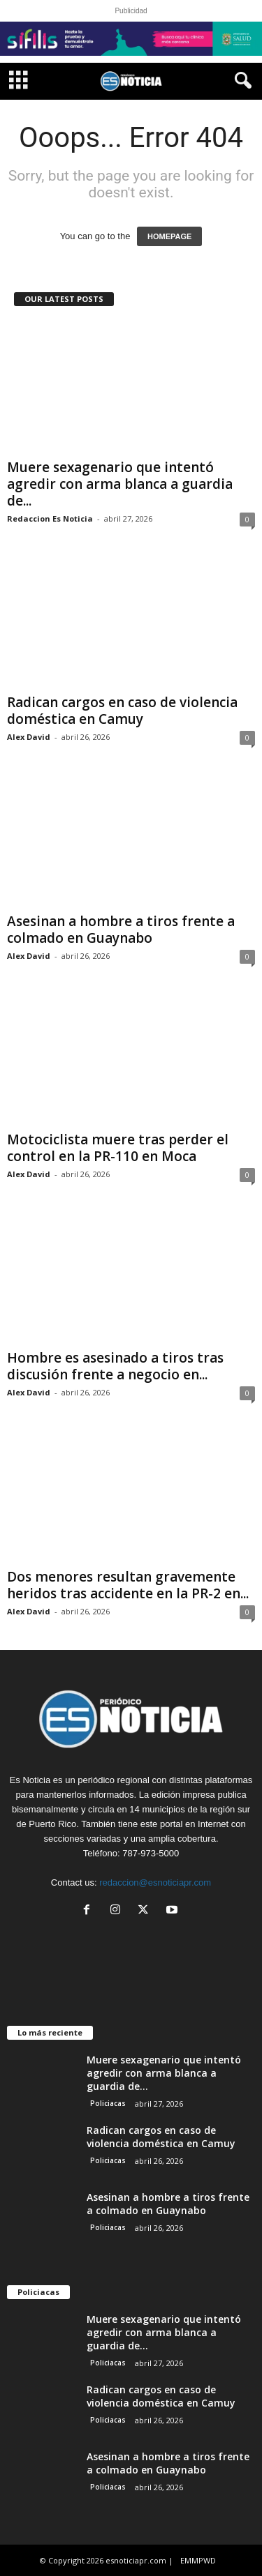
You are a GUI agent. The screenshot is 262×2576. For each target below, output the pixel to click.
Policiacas (108, 2103)
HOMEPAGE (169, 236)
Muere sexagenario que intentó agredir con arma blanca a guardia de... (120, 484)
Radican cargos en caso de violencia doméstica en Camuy (122, 710)
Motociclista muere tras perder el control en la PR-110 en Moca (117, 1147)
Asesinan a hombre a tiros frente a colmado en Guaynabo (121, 929)
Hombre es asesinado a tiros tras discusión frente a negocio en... (115, 1366)
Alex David (28, 737)
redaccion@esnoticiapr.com (155, 1882)
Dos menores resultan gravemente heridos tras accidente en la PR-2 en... (128, 1585)
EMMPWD (198, 2560)
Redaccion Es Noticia (50, 518)
